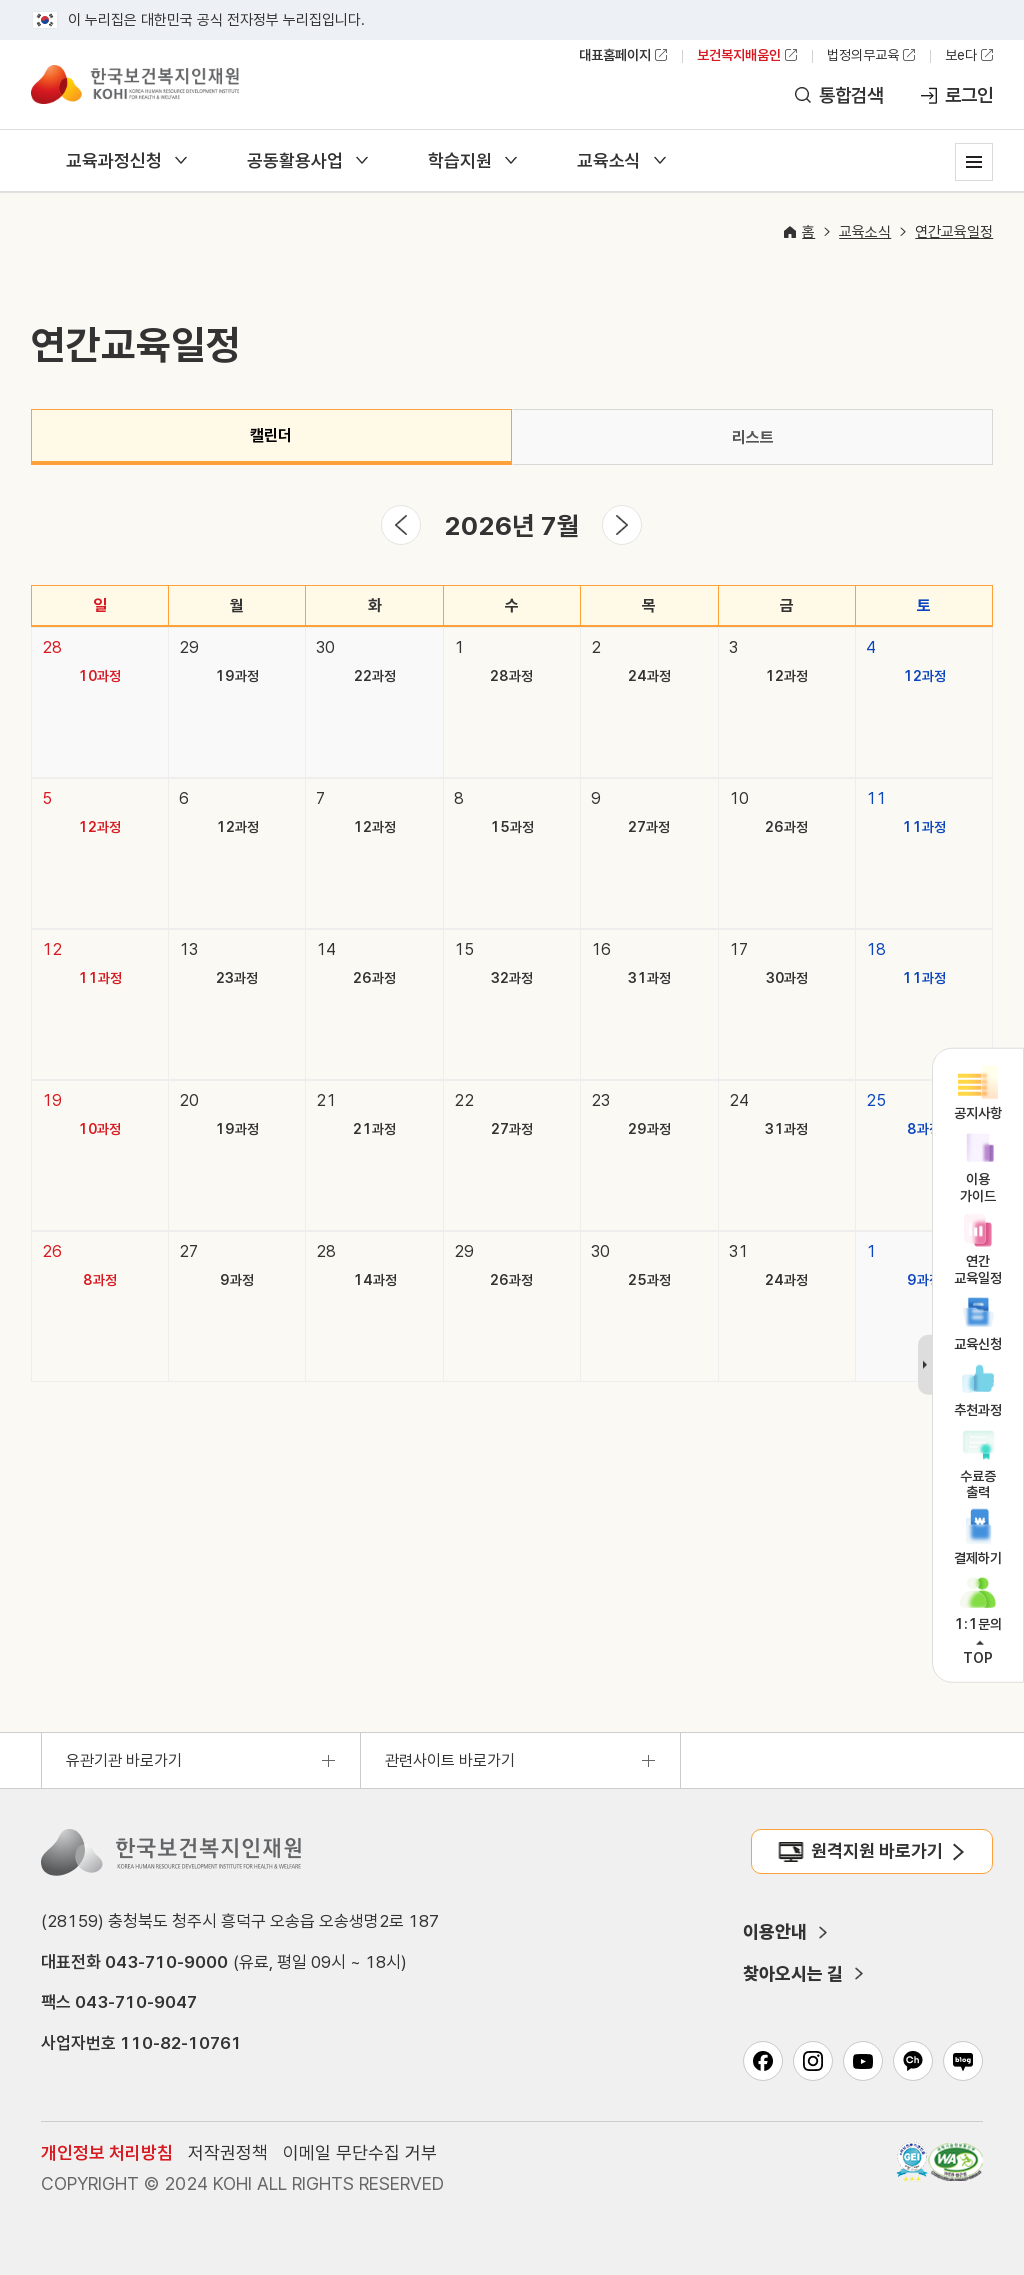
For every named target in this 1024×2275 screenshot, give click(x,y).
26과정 (786, 827)
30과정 (787, 978)
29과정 (649, 1129)
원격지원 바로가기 (877, 1850)
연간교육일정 (954, 232)
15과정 (512, 827)
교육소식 (609, 160)
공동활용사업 (295, 160)
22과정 (375, 676)
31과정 (649, 978)
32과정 (512, 978)
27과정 (649, 827)
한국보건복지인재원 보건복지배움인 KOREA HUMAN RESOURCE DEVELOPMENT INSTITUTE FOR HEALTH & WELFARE (135, 84)
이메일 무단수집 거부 (360, 2152)
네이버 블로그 (963, 2061)
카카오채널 (913, 2061)
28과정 (511, 676)
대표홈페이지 (615, 55)
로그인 (969, 95)
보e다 (961, 55)
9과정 (237, 1280)
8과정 (924, 1129)
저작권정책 (228, 2152)
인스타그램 (813, 2061)
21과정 (374, 1129)
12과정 (786, 676)
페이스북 (763, 2061)
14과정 (375, 1280)
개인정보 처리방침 (107, 2152)
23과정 (237, 978)
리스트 (753, 437)
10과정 (99, 676)
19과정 (237, 676)
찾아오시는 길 (793, 1973)
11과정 (924, 827)
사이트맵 (974, 162)
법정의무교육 (863, 55)
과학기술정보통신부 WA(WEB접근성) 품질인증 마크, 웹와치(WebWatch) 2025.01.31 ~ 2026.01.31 (955, 2162)
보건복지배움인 (739, 55)
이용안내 (775, 1931)
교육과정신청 (114, 160)
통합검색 (851, 95)
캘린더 (271, 435)
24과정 (649, 676)
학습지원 (460, 160)
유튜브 (863, 2061)
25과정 (649, 1280)
